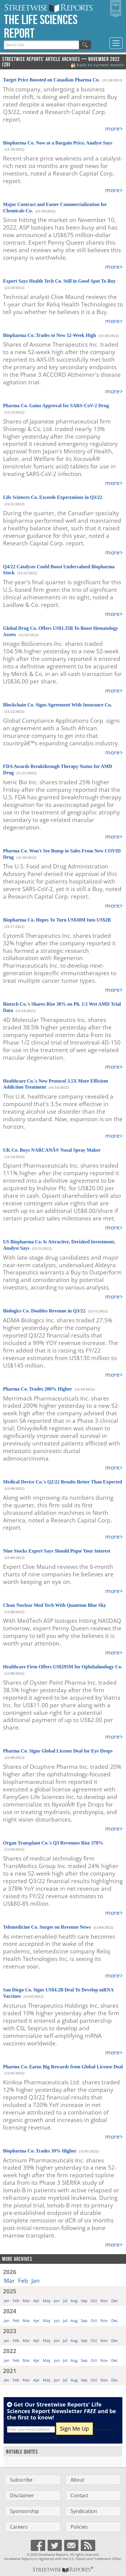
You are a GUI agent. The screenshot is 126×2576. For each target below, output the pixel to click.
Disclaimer (22, 2495)
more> (114, 128)
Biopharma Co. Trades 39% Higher (39, 2150)
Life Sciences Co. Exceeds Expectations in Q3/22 (52, 497)
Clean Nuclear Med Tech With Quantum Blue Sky (54, 1605)
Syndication (84, 2511)
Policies (79, 2527)
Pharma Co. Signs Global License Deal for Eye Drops (57, 1750)
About (77, 2479)
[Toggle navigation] (116, 43)
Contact (79, 2495)
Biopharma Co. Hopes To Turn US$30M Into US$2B (57, 919)
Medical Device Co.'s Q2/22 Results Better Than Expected (62, 1481)
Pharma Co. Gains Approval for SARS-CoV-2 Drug (56, 405)
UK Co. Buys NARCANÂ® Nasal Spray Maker (51, 1150)
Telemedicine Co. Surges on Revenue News (47, 1927)
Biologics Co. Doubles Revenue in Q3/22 (44, 1310)
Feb (23, 2280)
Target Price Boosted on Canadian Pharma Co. (51, 79)
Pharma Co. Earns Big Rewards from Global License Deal (63, 2066)
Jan (35, 2280)
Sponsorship (24, 2511)
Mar (9, 2280)
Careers (19, 2527)
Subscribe (21, 2479)
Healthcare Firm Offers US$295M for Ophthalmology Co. (62, 1666)
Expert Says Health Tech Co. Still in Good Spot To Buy (59, 281)
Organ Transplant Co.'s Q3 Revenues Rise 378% (53, 1842)
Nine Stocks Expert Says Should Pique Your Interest (56, 1550)
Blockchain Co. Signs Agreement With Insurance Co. (57, 704)
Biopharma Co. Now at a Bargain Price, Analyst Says (57, 142)
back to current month (100, 65)
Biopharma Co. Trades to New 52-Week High (49, 335)
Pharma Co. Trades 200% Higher (37, 1388)
